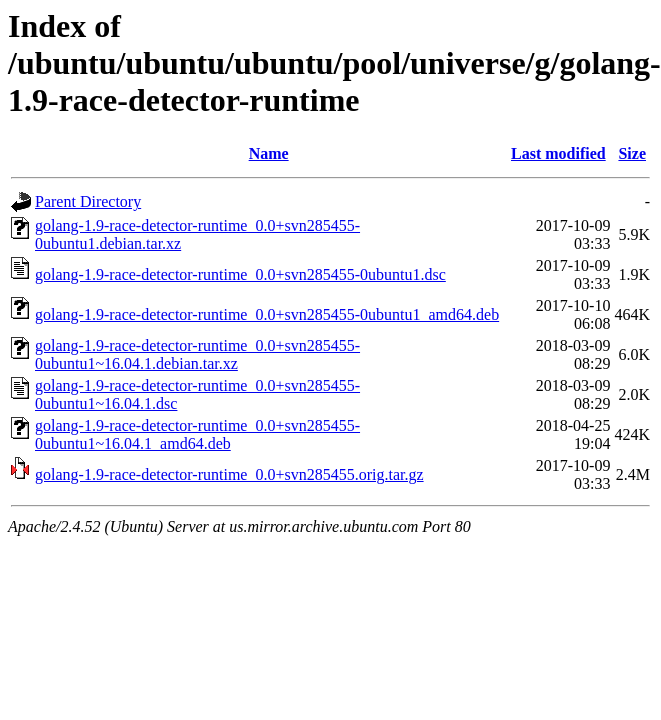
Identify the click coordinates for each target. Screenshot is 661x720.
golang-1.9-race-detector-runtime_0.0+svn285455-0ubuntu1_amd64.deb (267, 314)
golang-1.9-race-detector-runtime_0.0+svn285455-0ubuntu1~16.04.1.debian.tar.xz (197, 354)
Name (269, 153)
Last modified (558, 153)
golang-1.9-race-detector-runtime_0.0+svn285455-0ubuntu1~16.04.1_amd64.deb (197, 434)
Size (632, 153)
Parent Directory (88, 201)
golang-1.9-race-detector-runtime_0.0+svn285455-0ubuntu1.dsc (240, 274)
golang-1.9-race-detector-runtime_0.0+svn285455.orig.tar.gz (229, 474)
